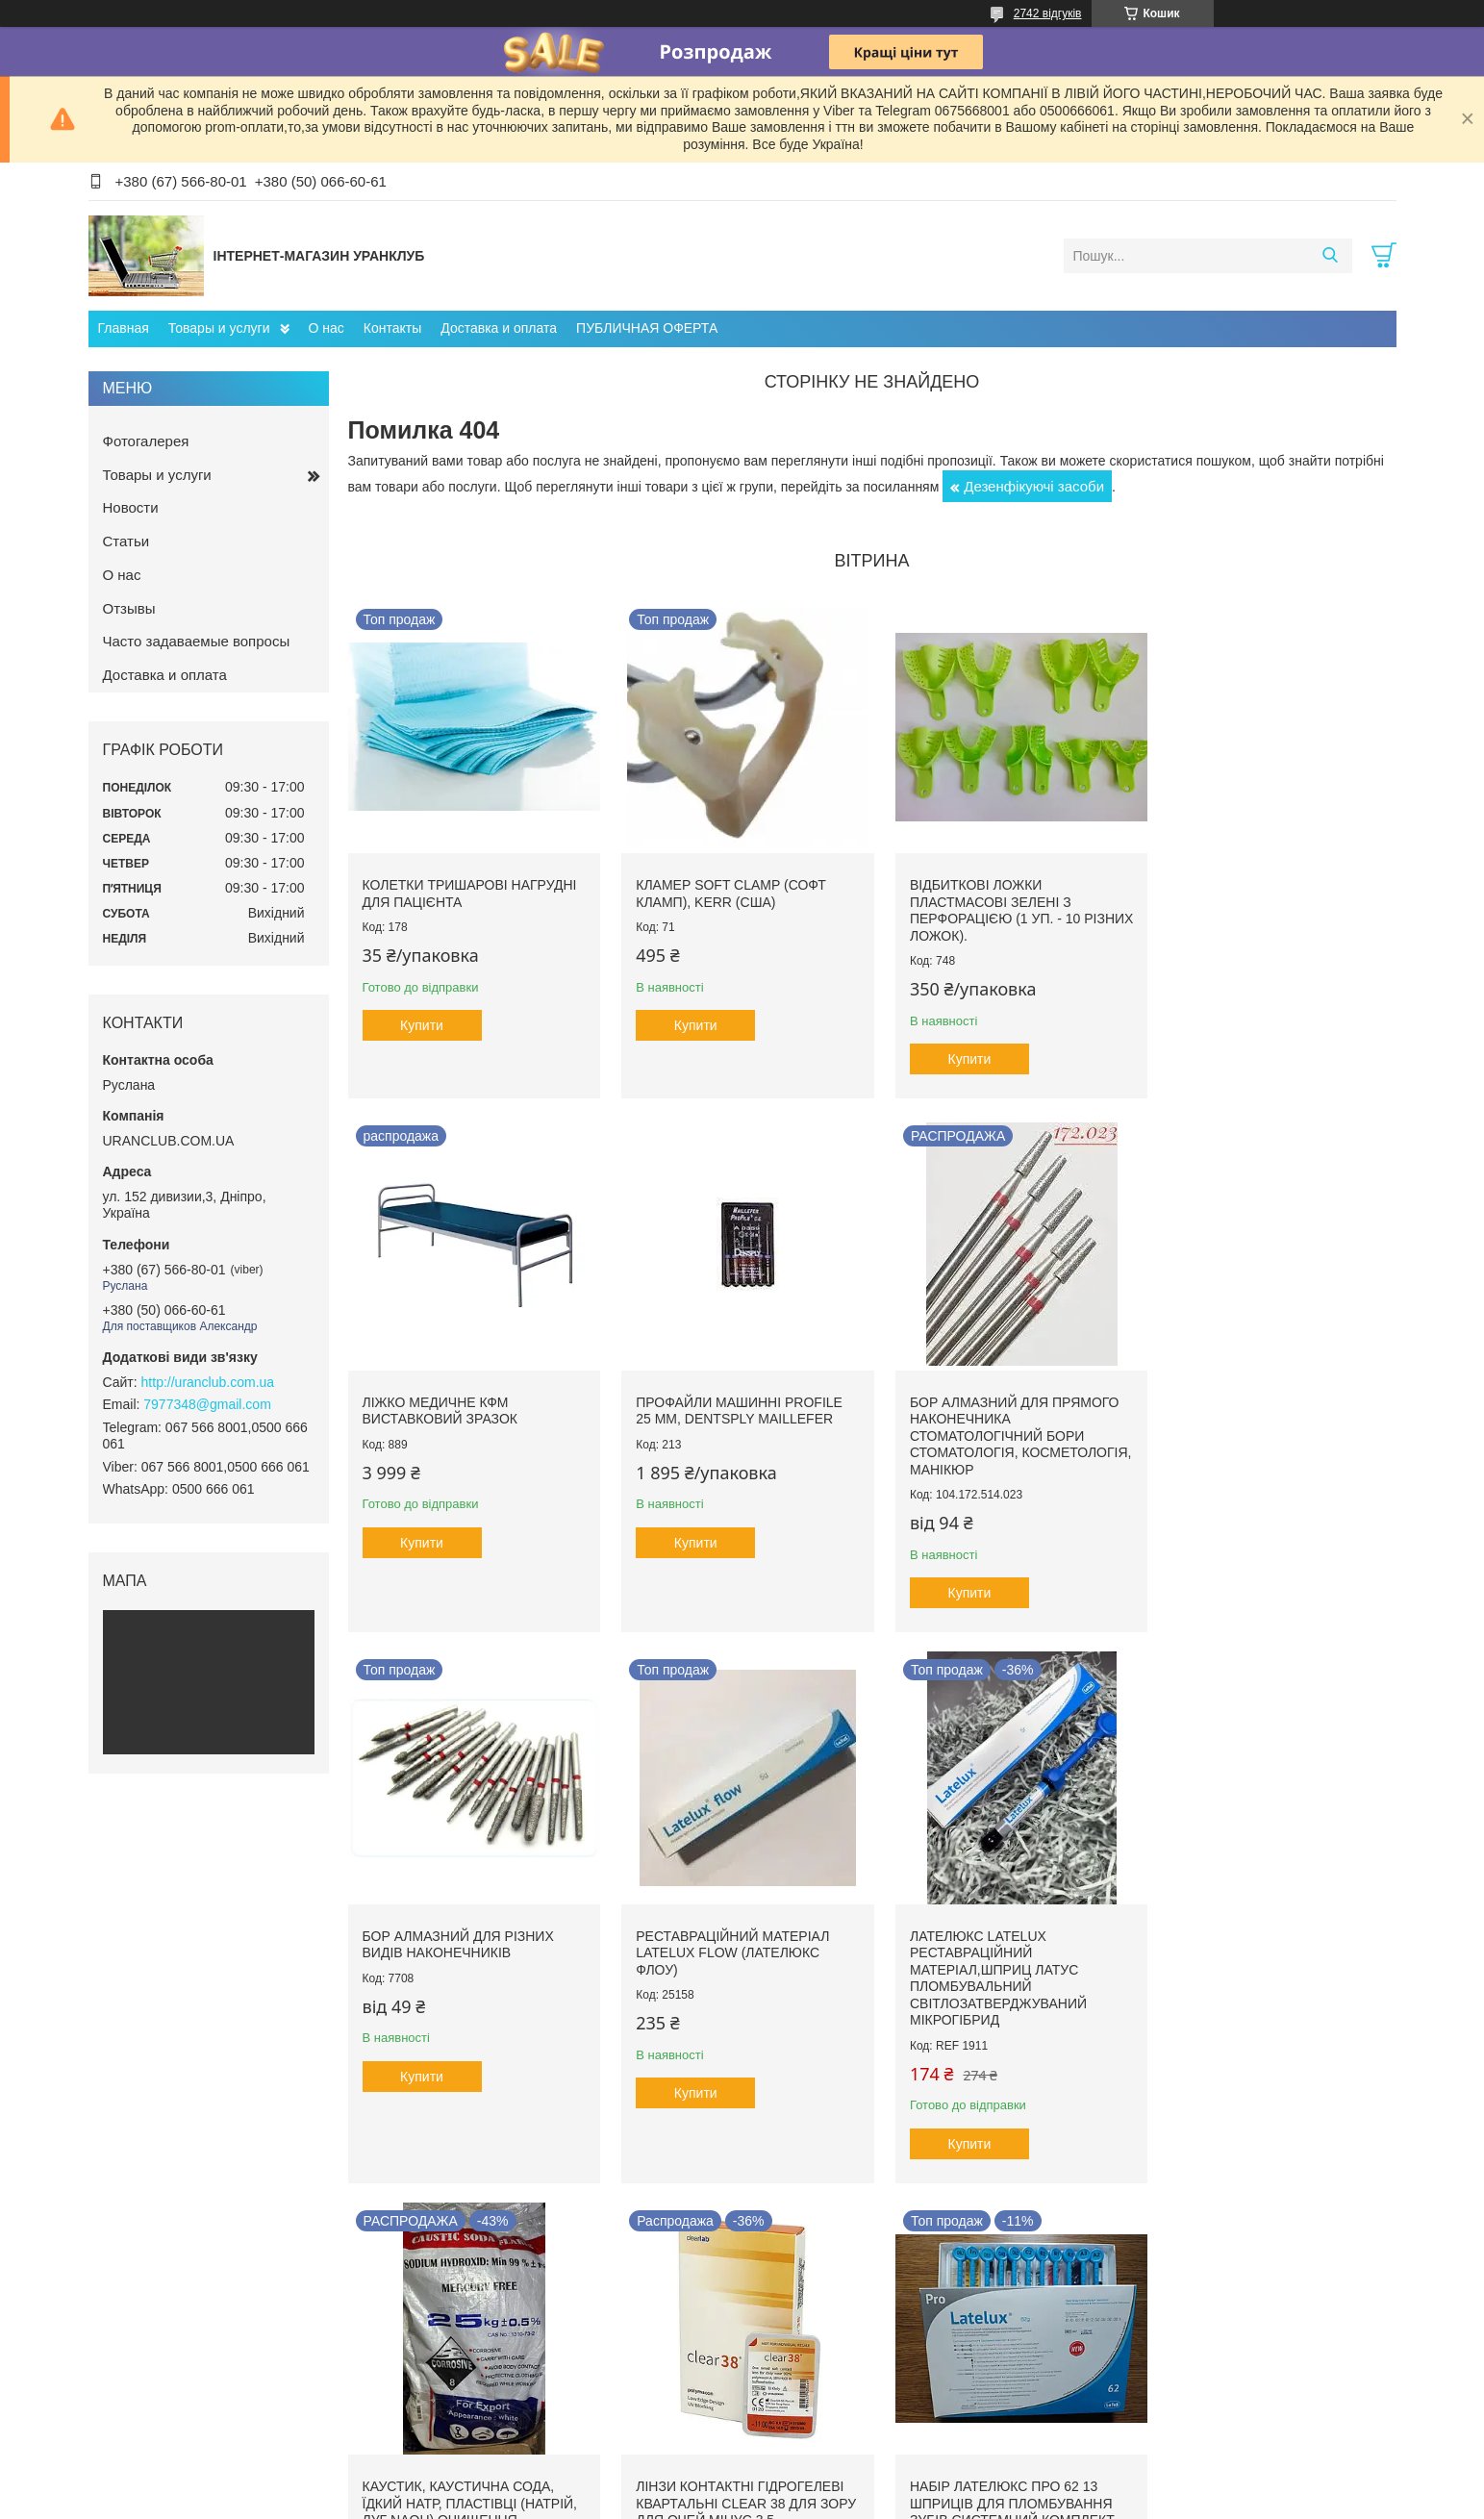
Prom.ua (831, 2466)
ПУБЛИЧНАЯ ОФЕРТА (646, 328)
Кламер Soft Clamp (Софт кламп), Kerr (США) (724, 886)
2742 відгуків (1048, 13)
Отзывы (129, 608)
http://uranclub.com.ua (208, 1382)
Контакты (392, 328)
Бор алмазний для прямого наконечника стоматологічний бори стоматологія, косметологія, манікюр (734, 1422)
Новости (131, 507)
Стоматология (148, 2335)
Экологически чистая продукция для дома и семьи (591, 2396)
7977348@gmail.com (207, 1404)
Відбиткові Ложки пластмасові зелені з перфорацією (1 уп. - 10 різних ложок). (981, 903)
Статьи (126, 541)
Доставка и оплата (498, 328)
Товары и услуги (219, 328)
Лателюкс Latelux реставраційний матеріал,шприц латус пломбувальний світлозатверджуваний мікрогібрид (451, 1958)
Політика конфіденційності (876, 2500)
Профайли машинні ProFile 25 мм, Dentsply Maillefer (466, 1397)
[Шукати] (1330, 256)
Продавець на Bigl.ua (741, 2483)
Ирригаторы (479, 2375)
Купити (421, 1018)
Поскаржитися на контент (727, 2500)
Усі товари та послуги (865, 2218)
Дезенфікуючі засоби (1034, 486)
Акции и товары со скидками (844, 2335)
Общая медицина (159, 2375)
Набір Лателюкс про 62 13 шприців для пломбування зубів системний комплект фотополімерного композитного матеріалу (1266, 1949)
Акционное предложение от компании (871, 2375)
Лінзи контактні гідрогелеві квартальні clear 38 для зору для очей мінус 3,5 (1000, 1932)
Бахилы (784, 2355)
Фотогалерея (146, 441)
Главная (123, 328)
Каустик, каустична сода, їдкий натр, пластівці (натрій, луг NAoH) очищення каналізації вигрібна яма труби (736, 1949)
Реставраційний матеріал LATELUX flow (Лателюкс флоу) (1260, 1405)
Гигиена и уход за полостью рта (536, 2335)
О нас (326, 328)
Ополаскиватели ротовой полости (542, 2355)
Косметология (148, 2355)
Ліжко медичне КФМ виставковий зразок (1241, 886)
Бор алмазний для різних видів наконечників (992, 1397)
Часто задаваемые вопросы (196, 641)
